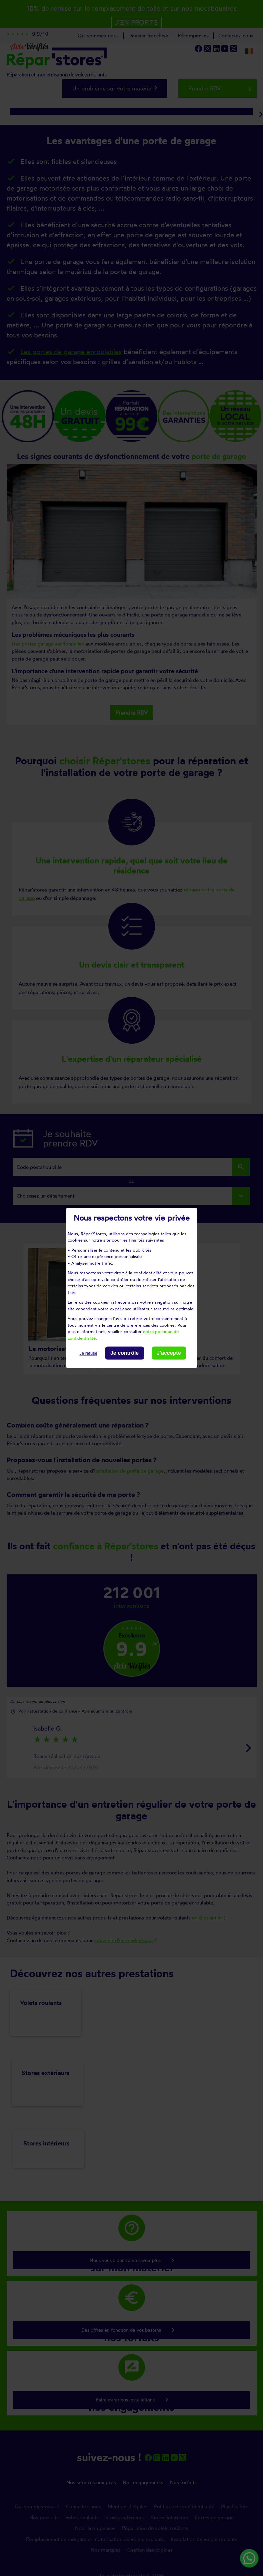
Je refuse (88, 1353)
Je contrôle (124, 1353)
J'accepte (169, 1353)
